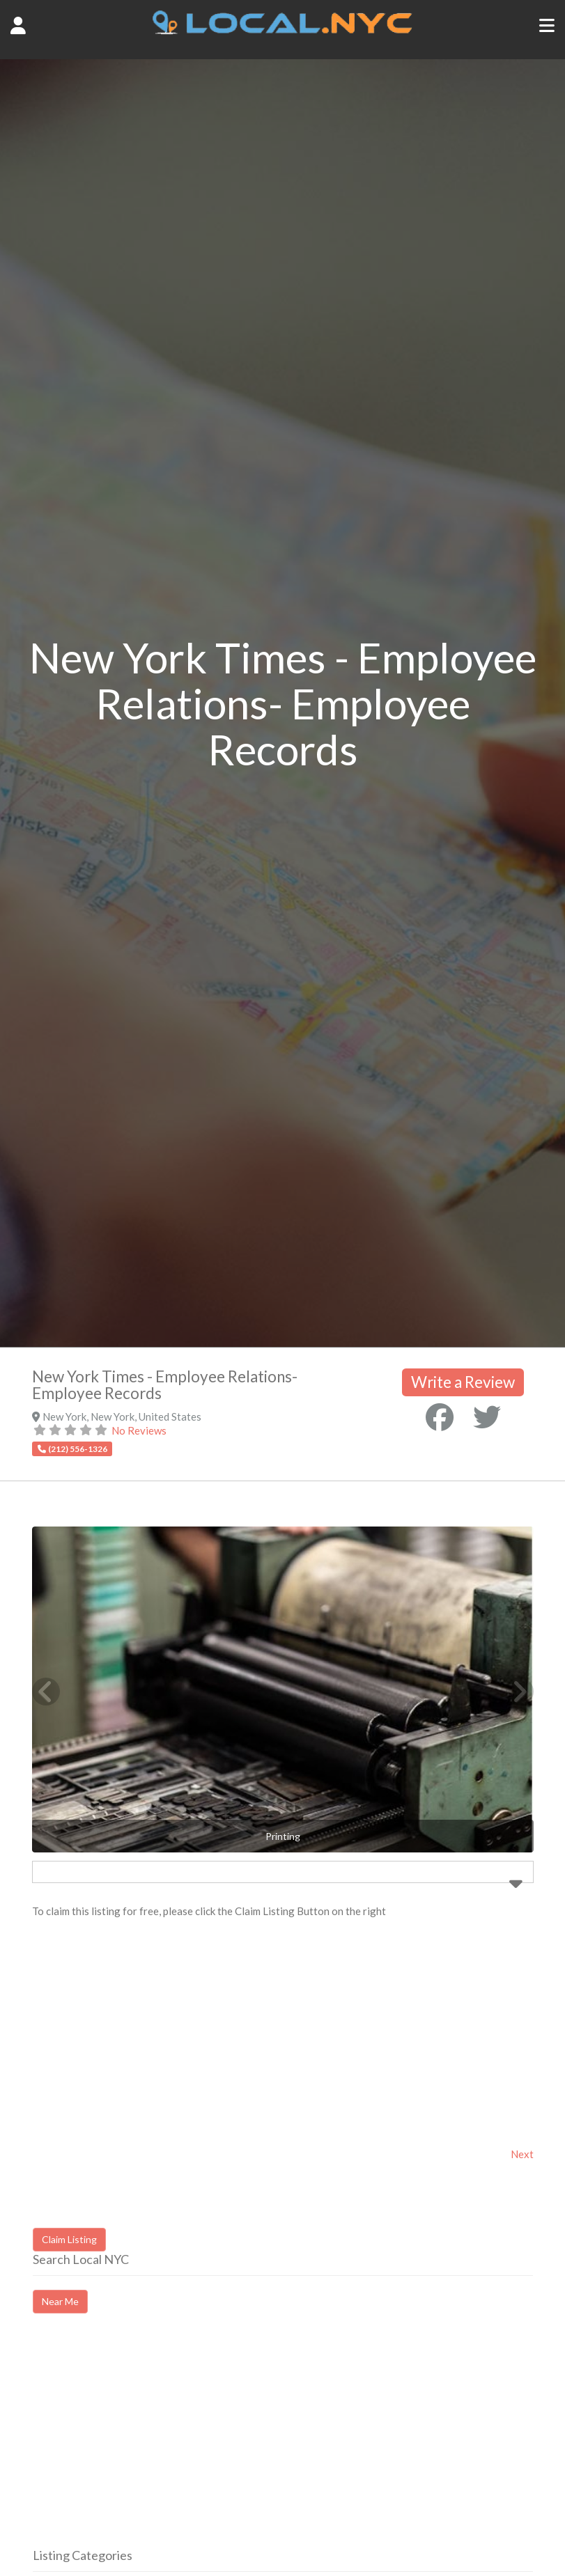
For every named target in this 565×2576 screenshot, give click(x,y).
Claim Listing (69, 2239)
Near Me (60, 2301)
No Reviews (139, 1430)
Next (522, 2154)
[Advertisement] (150, 2442)
